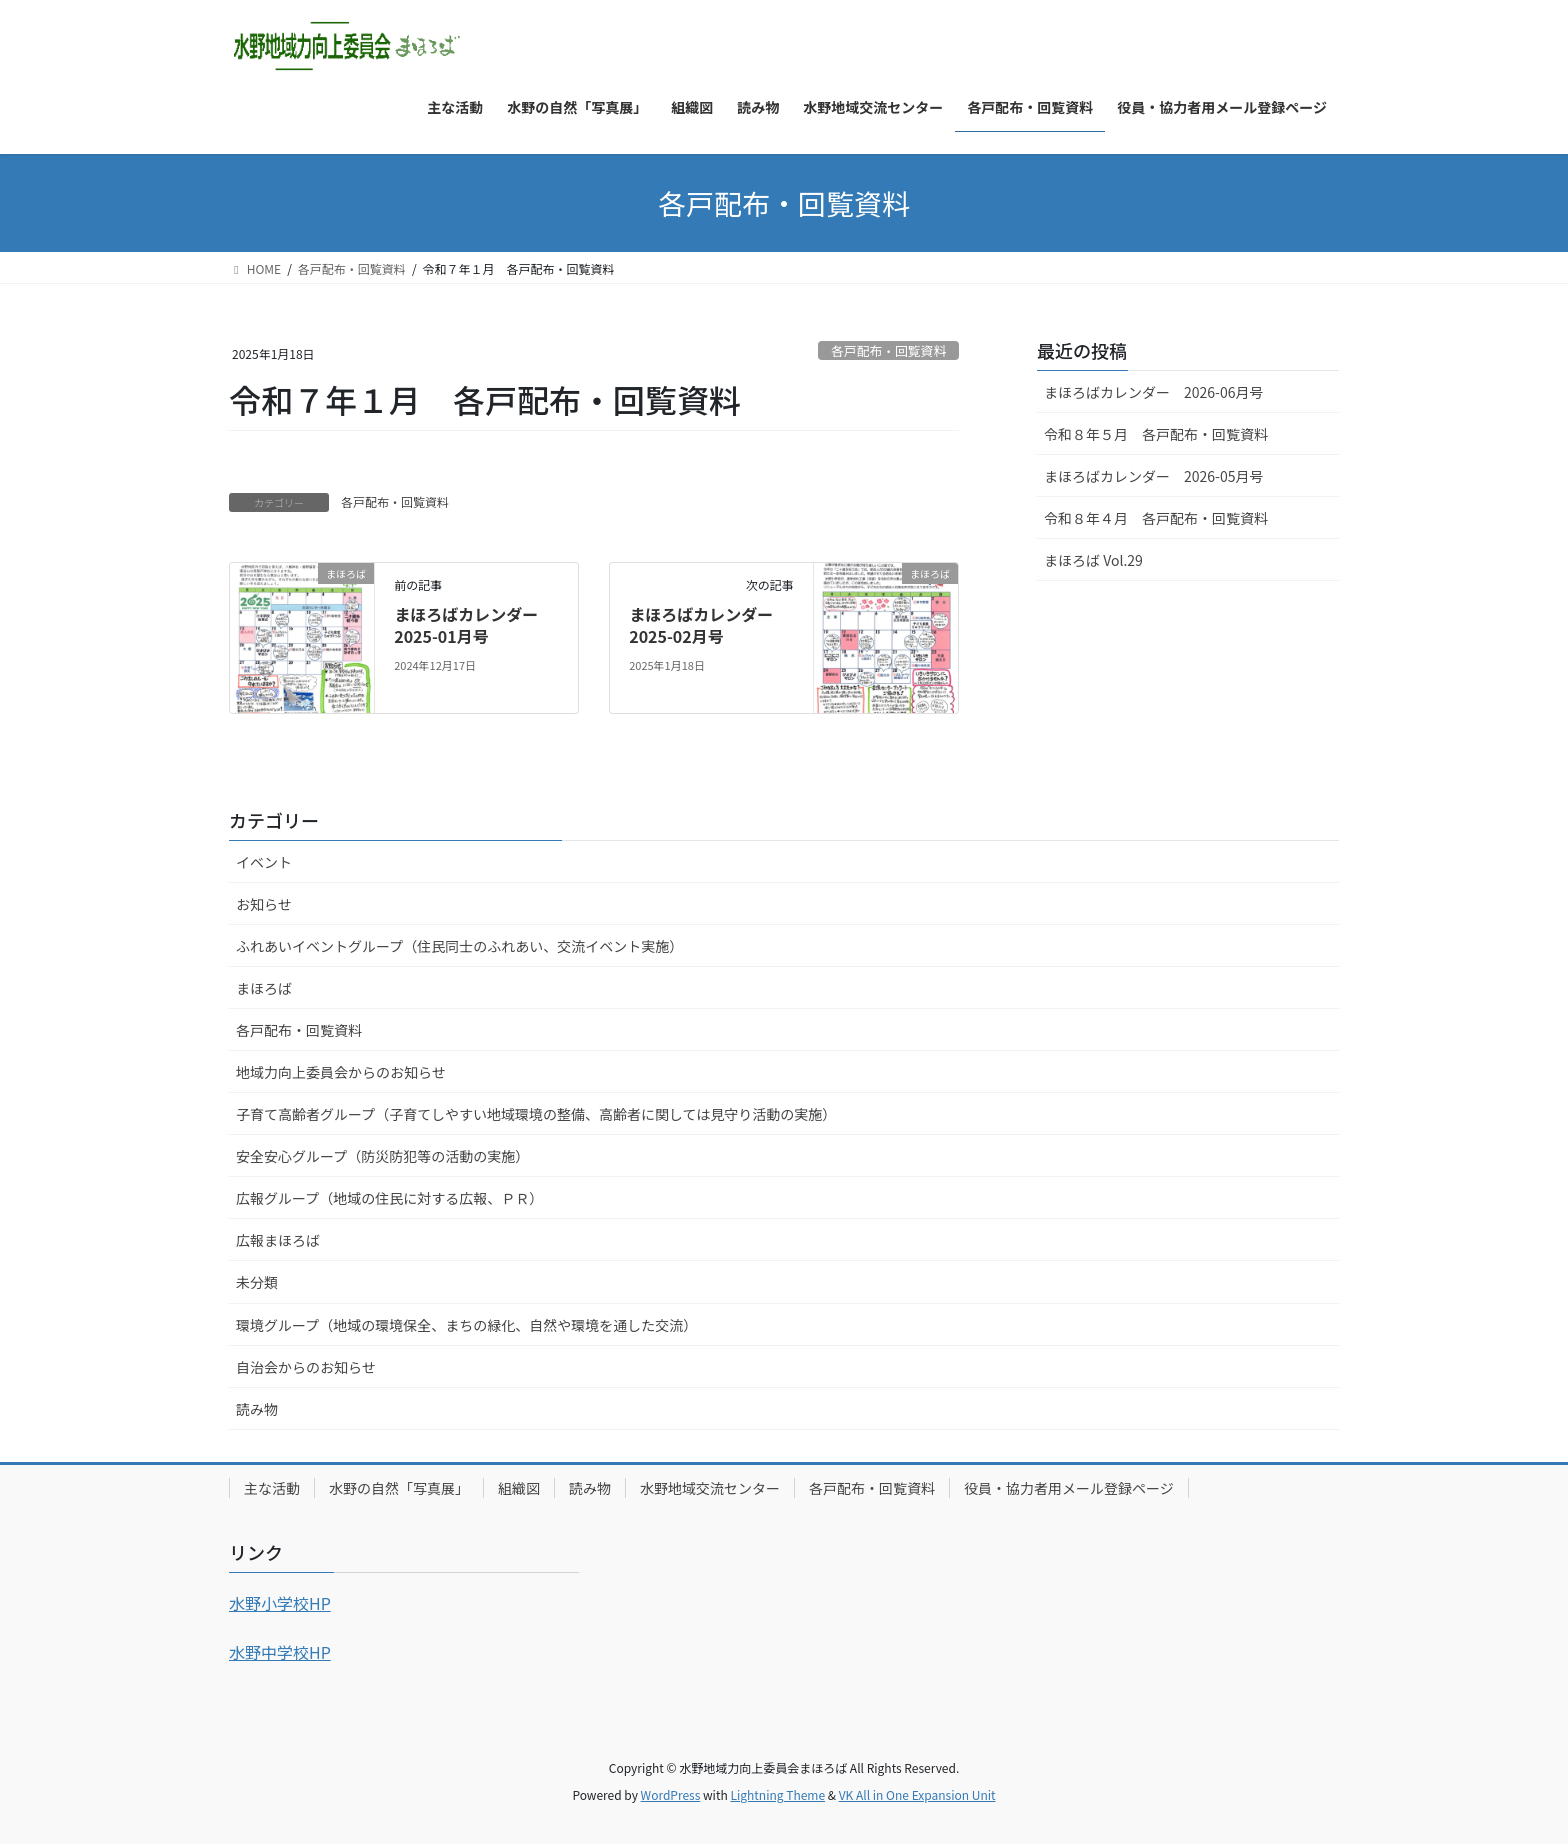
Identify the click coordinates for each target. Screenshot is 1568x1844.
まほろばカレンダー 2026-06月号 (1153, 392)
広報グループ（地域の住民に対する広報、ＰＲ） (389, 1198)
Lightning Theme (777, 1794)
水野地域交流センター (710, 1488)
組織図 (519, 1488)
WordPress (671, 1794)
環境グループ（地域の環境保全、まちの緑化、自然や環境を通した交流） (466, 1325)
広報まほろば (278, 1240)
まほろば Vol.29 (1093, 560)
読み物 (257, 1409)
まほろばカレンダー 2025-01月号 (474, 625)
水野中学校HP (280, 1652)
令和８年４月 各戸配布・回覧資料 (1156, 518)
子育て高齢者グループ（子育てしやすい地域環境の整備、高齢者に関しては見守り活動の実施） (536, 1114)
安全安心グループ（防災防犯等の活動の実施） (382, 1156)
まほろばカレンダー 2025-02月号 (709, 625)
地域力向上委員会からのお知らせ (341, 1072)
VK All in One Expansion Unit (917, 1794)
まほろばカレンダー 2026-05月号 (1153, 476)
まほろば (264, 988)
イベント (264, 862)
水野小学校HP (280, 1603)
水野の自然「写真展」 (399, 1488)
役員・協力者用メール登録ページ (1069, 1488)
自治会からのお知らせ (306, 1367)
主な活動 (272, 1488)
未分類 (257, 1282)
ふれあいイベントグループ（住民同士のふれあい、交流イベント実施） (459, 946)
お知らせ (264, 904)
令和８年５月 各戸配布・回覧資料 (1156, 434)
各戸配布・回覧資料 (888, 350)
